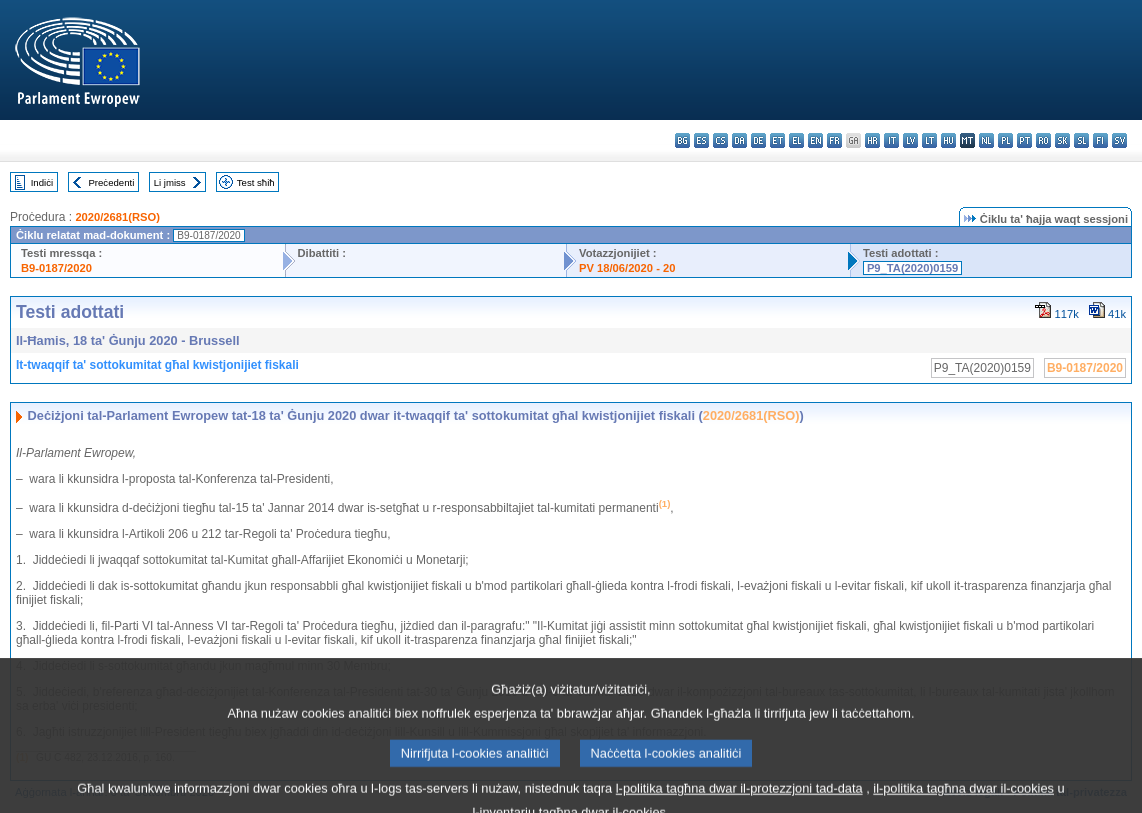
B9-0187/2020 (56, 268)
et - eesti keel (777, 140)
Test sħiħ (256, 182)
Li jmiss (170, 182)
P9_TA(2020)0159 (912, 268)
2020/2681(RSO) (117, 217)
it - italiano (891, 140)
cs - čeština (720, 140)
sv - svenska (1119, 140)
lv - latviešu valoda (910, 140)
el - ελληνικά (796, 140)
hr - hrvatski (872, 140)
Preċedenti (111, 182)
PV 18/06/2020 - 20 (627, 268)
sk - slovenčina (1062, 140)
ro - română (1043, 140)
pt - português (1024, 140)
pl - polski (1005, 140)
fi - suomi (1100, 140)
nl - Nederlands (986, 140)
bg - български (682, 140)
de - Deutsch (758, 140)
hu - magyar (948, 140)
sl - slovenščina (1081, 140)
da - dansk (739, 140)
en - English (815, 140)
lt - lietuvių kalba (929, 140)
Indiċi (42, 182)
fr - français (834, 140)
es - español (701, 140)
